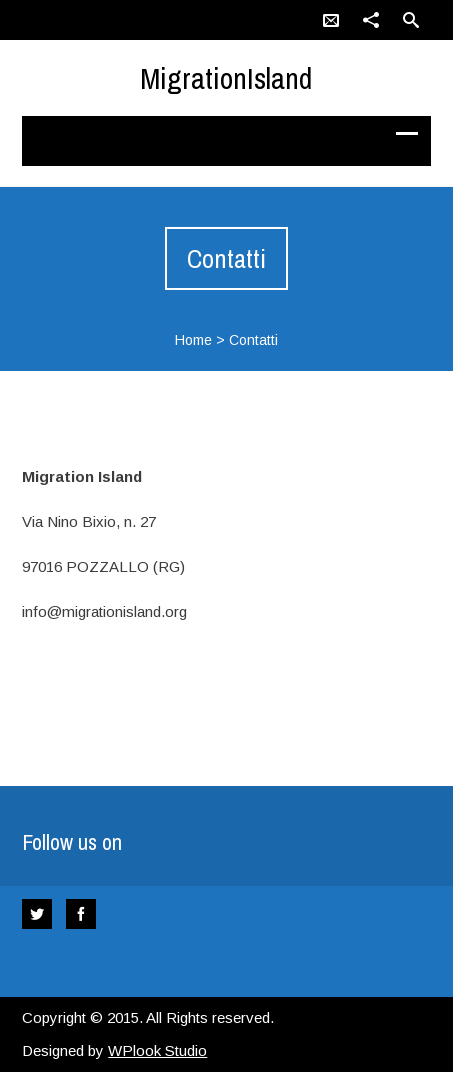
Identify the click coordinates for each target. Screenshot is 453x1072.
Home (193, 340)
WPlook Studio (157, 1050)
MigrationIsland (226, 78)
